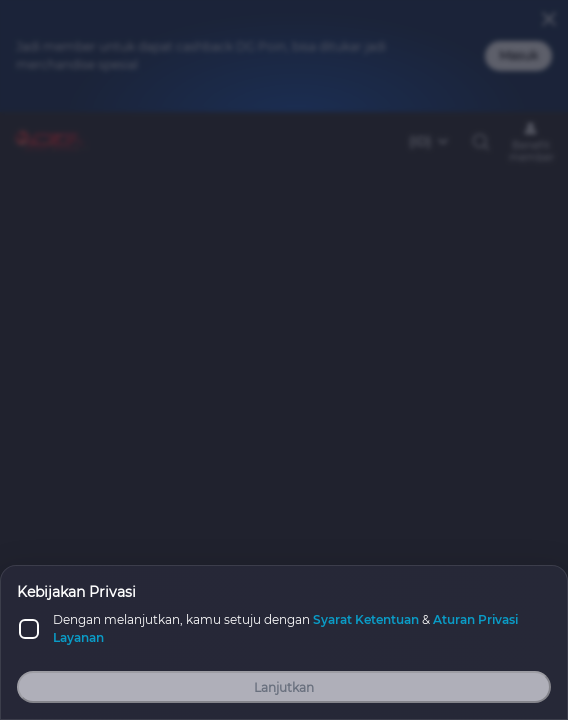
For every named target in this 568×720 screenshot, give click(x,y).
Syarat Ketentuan (366, 619)
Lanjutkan (284, 687)
